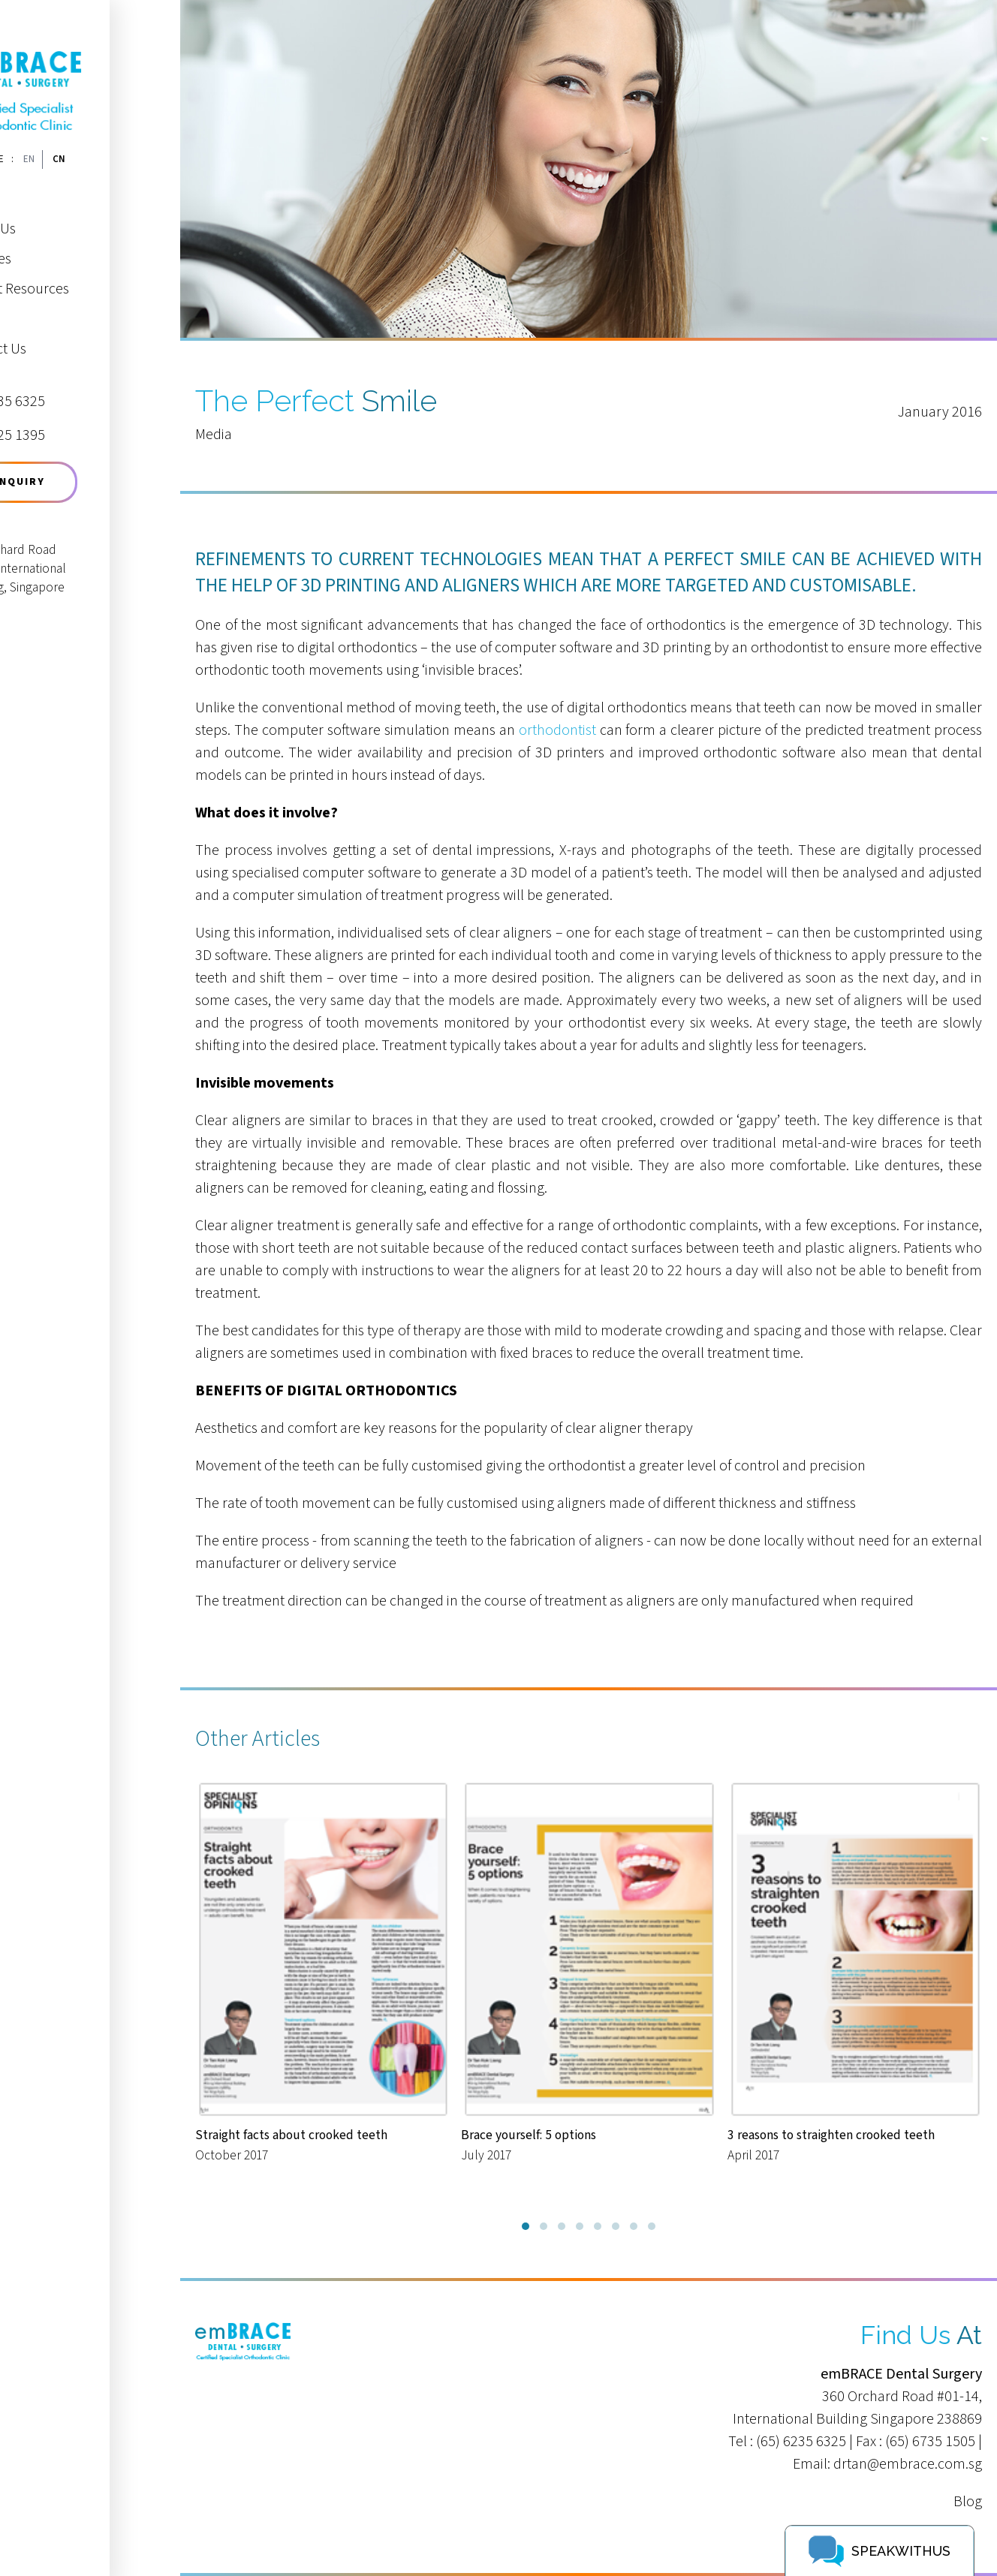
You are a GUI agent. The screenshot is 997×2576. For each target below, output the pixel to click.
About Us (58, 213)
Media (48, 303)
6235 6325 (73, 387)
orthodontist (557, 730)
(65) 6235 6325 (801, 2441)
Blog (967, 2501)
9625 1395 (73, 421)
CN (129, 144)
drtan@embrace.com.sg (907, 2464)
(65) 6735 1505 (930, 2441)
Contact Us (63, 334)
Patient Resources (85, 273)
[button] (526, 2226)
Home (49, 183)
